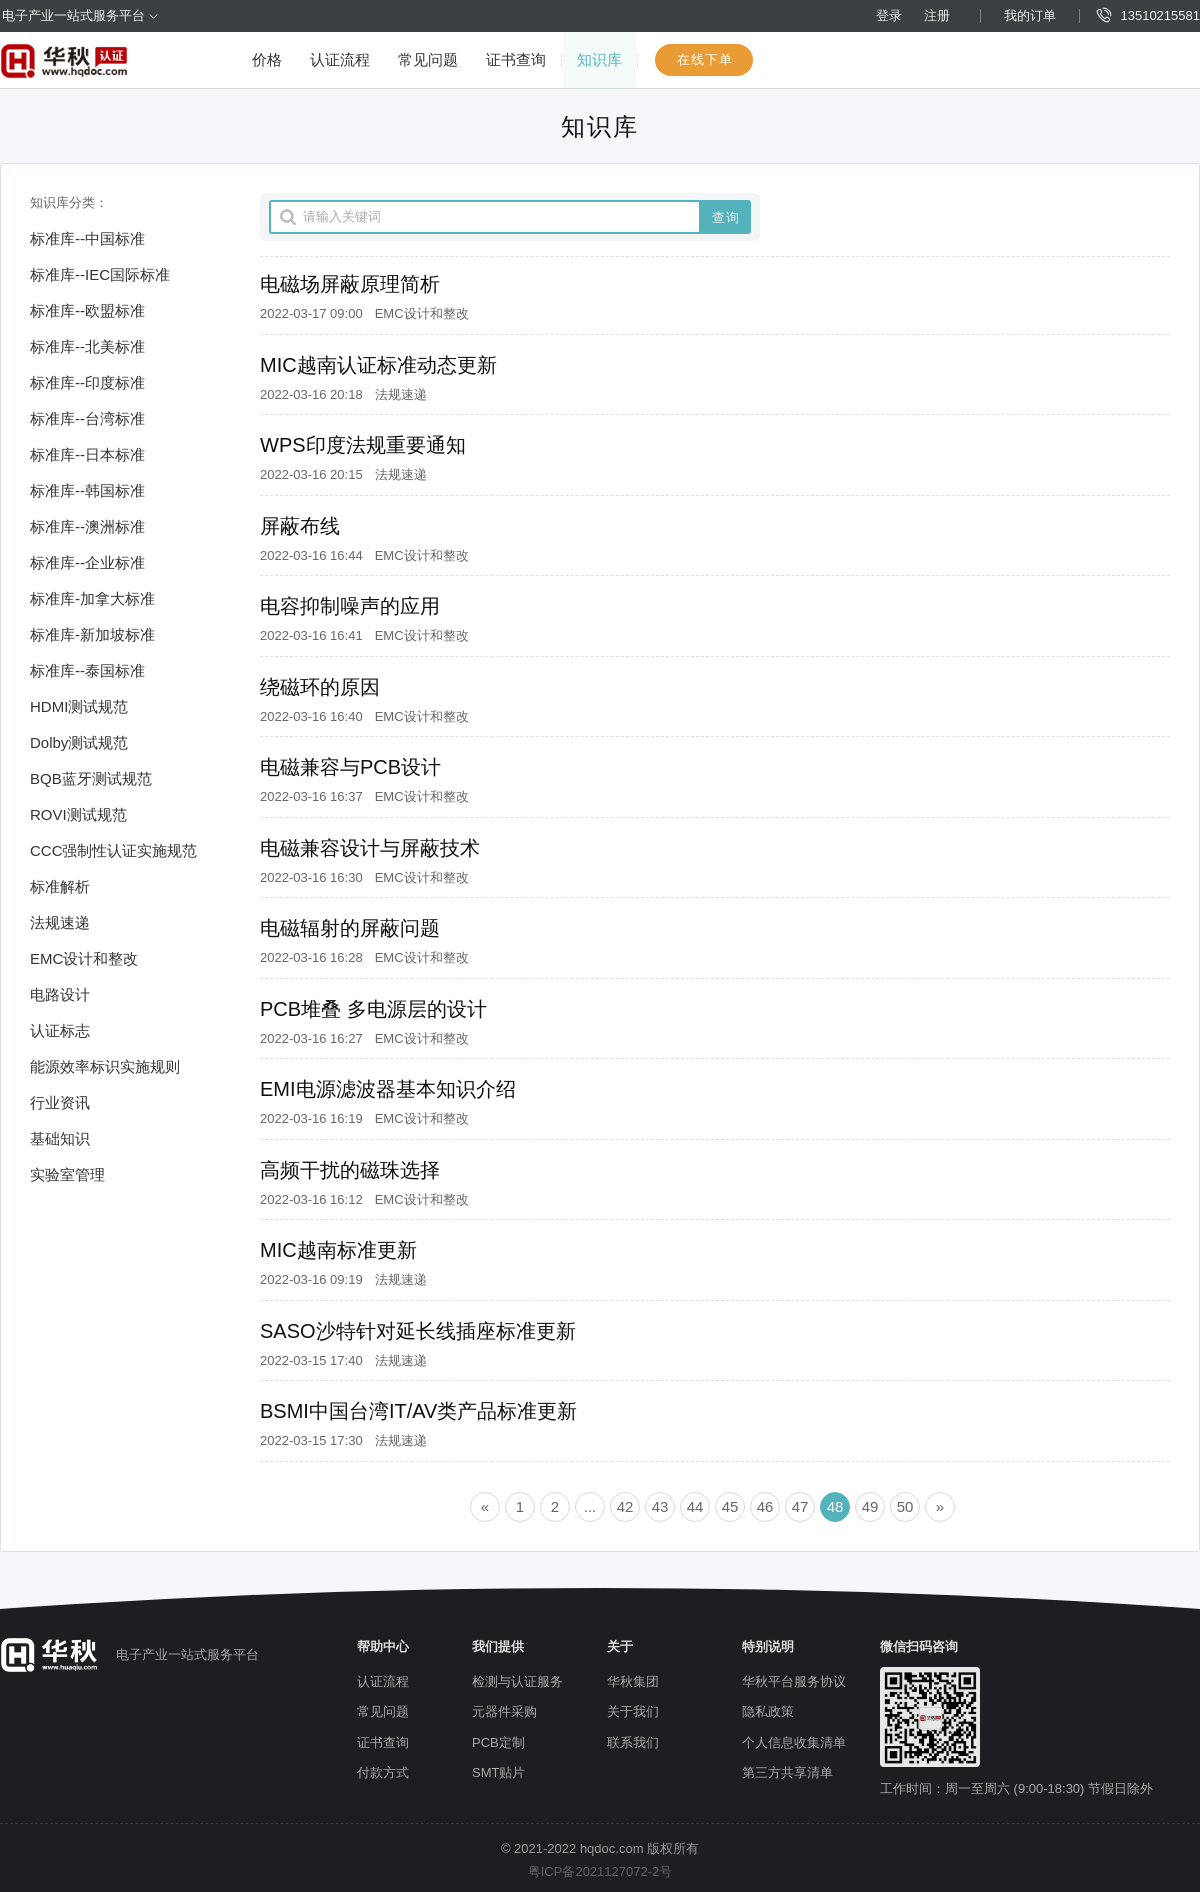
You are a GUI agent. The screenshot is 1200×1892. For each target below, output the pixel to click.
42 (625, 1506)
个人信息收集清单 (794, 1742)
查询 (726, 217)
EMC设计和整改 (84, 958)
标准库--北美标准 (87, 346)
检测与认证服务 (517, 1681)
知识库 (599, 59)
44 (695, 1506)
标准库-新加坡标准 (92, 634)
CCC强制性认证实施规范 (114, 850)
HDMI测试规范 (79, 706)
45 (730, 1506)
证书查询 (516, 59)
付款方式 (383, 1772)
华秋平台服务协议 (794, 1681)
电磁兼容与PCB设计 (350, 767)
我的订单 (1030, 15)
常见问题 (428, 59)
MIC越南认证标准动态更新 (378, 365)
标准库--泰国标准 (87, 670)
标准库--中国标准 (87, 238)
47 (800, 1506)
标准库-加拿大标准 (92, 598)
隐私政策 (768, 1711)
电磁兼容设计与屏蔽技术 (370, 848)
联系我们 (633, 1742)
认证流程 (340, 59)
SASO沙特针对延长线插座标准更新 (418, 1331)
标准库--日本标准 (87, 454)
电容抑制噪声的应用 (350, 606)
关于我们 (633, 1711)
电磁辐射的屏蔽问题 (350, 928)
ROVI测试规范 (78, 814)
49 (870, 1506)
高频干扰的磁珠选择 (350, 1170)
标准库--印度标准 (87, 382)
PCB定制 (498, 1742)
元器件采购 (504, 1711)
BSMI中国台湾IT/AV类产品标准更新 (418, 1411)
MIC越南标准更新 (338, 1250)
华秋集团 (633, 1681)
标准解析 (60, 886)
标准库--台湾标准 (87, 418)
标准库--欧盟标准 (87, 310)
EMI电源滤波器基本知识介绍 (388, 1089)
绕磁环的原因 (320, 687)
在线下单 (705, 59)
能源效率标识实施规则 (105, 1066)
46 (765, 1506)
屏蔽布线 (300, 526)
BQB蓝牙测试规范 (91, 778)
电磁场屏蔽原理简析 (350, 284)
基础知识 (60, 1138)
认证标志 (60, 1030)
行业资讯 (60, 1102)
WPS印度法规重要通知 (363, 445)
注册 (937, 15)
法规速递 (60, 922)
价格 (267, 59)
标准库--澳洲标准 (87, 526)
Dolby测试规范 (79, 742)
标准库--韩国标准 (87, 490)
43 (660, 1506)
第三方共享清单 (787, 1772)
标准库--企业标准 (87, 562)
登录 (889, 15)
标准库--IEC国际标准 (100, 274)
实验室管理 (67, 1174)
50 (905, 1506)
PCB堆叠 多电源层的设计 (373, 1009)
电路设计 (60, 994)
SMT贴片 (498, 1772)
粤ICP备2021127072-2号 (600, 1871)
